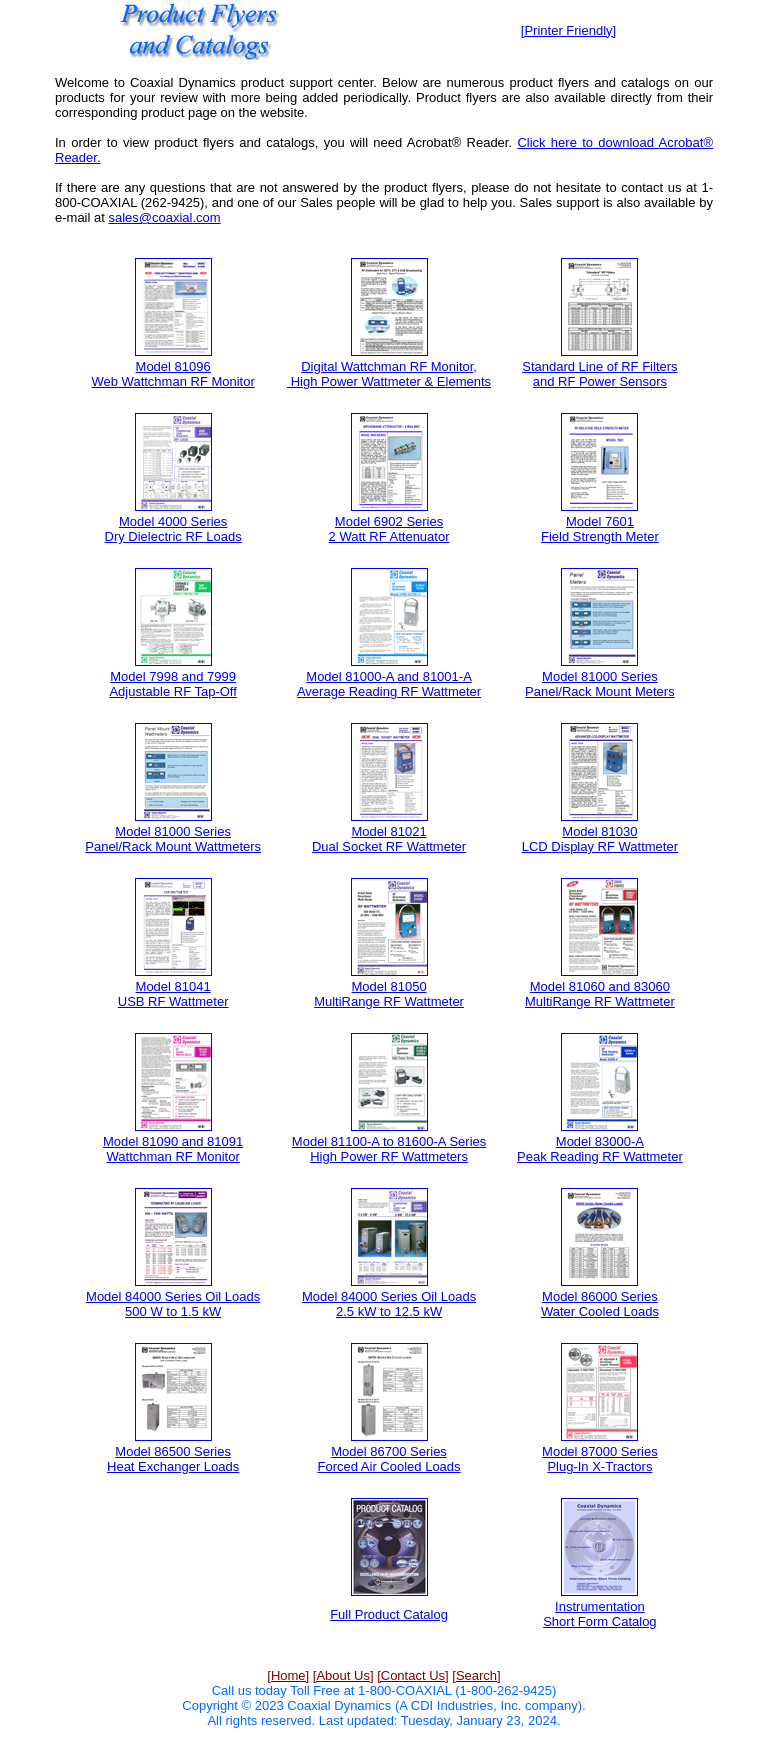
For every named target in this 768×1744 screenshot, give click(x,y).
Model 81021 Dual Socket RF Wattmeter (389, 839)
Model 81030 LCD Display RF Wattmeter (600, 839)
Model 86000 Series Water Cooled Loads (600, 1304)
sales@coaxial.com (164, 217)
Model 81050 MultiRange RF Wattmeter (389, 994)
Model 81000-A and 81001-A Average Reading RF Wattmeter (389, 684)
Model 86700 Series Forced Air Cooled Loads (389, 1459)
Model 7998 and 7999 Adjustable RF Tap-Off (172, 684)
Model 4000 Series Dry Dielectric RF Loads (173, 529)
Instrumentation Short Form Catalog (599, 1614)
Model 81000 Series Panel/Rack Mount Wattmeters (173, 839)
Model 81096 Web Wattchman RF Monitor (173, 374)
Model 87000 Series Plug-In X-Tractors (600, 1459)
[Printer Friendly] (568, 30)
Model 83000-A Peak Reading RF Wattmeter (600, 1149)
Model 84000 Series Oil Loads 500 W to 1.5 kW (173, 1304)
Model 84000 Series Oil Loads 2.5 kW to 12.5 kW (389, 1304)
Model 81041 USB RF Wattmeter (173, 994)
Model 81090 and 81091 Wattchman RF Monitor (173, 1149)
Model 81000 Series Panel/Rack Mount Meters (600, 684)
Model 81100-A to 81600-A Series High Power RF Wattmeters (389, 1149)
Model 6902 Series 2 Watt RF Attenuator (389, 529)
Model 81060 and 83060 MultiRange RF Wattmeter (600, 994)
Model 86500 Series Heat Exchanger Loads (173, 1459)
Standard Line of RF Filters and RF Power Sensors (599, 374)
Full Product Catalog (389, 1614)
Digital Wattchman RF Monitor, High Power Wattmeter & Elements (389, 374)
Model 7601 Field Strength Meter (600, 529)
